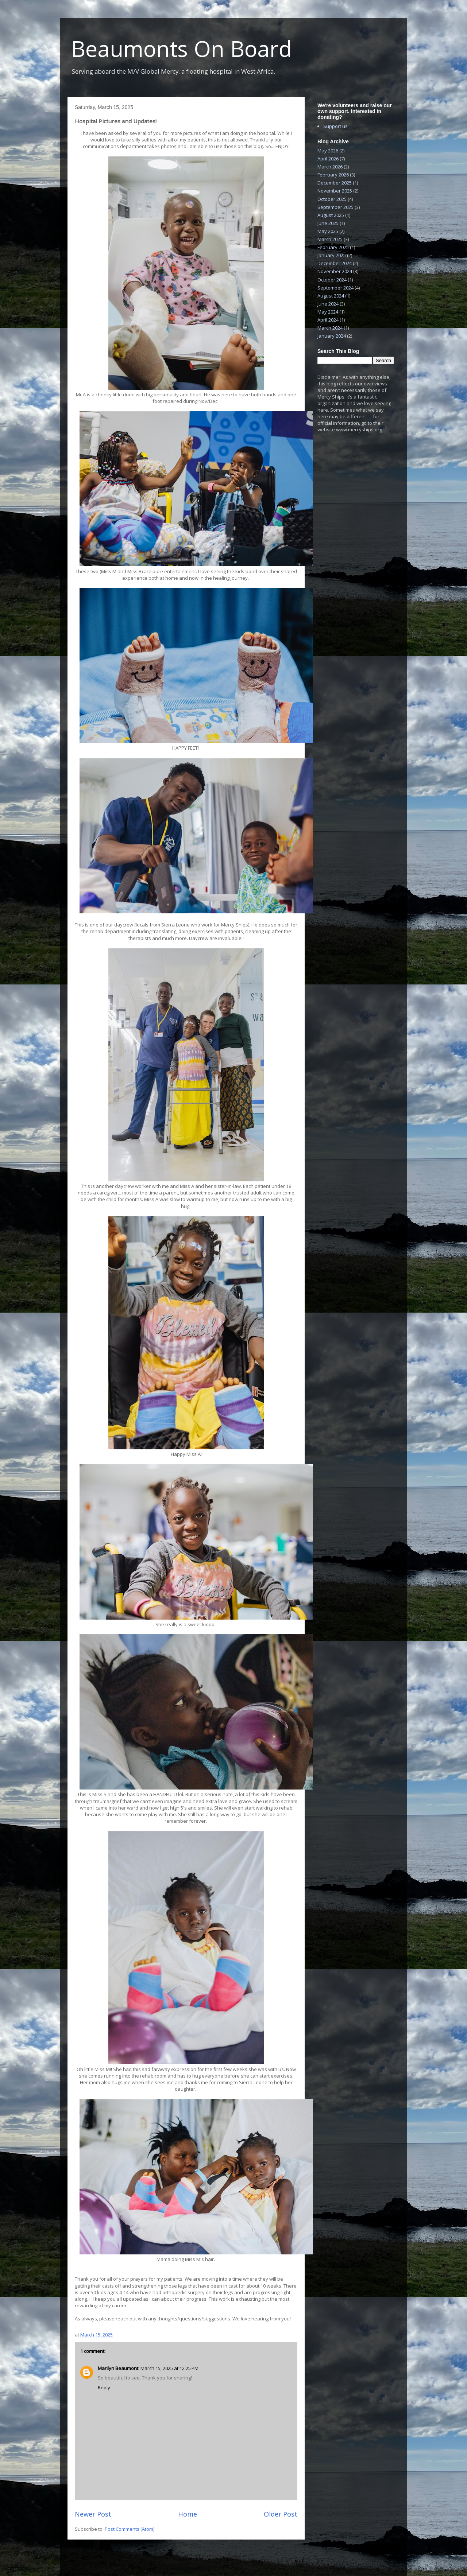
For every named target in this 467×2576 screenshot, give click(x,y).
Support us (335, 126)
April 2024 (328, 319)
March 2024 (330, 328)
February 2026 (333, 174)
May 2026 (327, 150)
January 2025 (331, 255)
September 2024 (335, 287)
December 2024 (334, 263)
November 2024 (334, 271)
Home (187, 2514)
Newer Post (93, 2514)
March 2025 (330, 239)
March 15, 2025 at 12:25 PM (169, 2368)
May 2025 (327, 231)
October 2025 (332, 199)
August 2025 (330, 215)
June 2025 (328, 223)
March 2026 (330, 166)
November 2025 (334, 190)
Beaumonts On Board (181, 48)
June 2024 (328, 303)
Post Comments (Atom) (129, 2529)
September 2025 (335, 207)
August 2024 (330, 295)
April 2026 (328, 158)
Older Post (280, 2514)
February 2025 (333, 247)
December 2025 (334, 182)
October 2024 (332, 279)
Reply (104, 2387)
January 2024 (331, 336)
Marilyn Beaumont (118, 2368)
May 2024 (327, 311)
